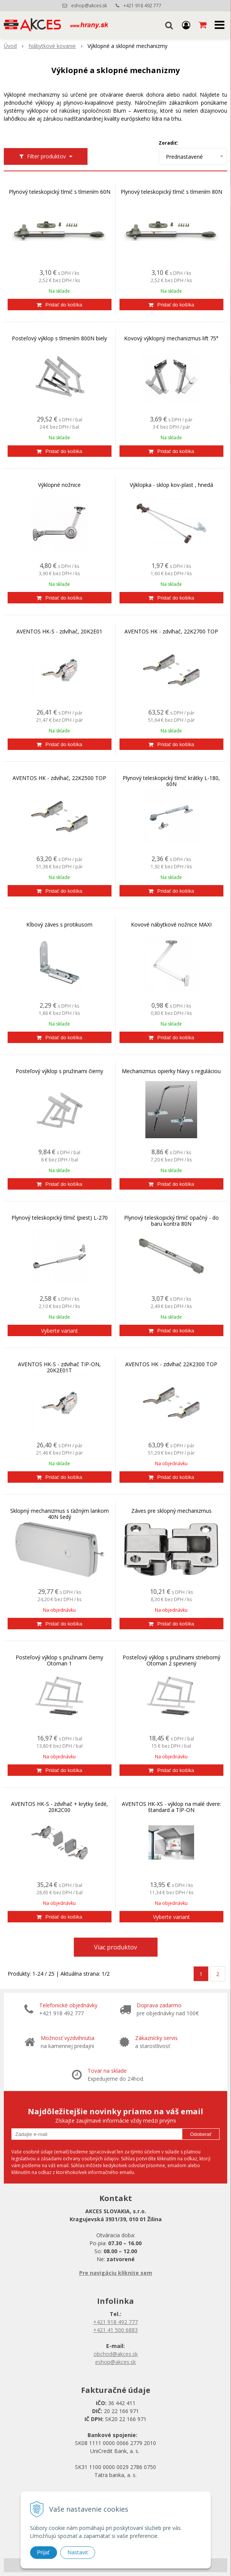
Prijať (43, 2552)
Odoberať (201, 2134)
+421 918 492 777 (142, 5)
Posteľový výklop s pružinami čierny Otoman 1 (59, 1660)
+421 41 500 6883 (115, 2330)
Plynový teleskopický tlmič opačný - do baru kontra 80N (171, 1221)
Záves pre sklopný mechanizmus (171, 1511)
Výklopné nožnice (59, 485)
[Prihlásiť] (186, 24)
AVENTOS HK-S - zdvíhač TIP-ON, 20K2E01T (59, 1367)
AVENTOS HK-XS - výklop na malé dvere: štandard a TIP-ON (171, 1807)
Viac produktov (115, 1947)
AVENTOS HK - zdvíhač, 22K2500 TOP (59, 778)
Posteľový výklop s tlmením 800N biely (59, 338)
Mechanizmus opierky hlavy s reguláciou (171, 1071)
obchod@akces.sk (116, 2353)
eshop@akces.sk (89, 5)
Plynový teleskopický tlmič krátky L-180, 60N (171, 781)
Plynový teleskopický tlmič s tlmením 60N (59, 192)
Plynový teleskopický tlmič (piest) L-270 (59, 1218)
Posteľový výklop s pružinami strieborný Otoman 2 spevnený (171, 1660)
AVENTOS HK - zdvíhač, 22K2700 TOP (171, 631)
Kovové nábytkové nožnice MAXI (171, 925)
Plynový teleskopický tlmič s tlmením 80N (171, 192)
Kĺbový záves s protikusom (59, 925)
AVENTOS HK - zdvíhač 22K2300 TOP (171, 1364)
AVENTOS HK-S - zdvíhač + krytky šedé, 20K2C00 (59, 1807)
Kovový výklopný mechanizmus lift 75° (171, 338)
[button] (169, 24)
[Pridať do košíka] (60, 304)
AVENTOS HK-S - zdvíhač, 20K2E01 (59, 631)
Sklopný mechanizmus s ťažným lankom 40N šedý (59, 1514)
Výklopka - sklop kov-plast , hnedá (171, 485)
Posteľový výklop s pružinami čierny (59, 1071)
